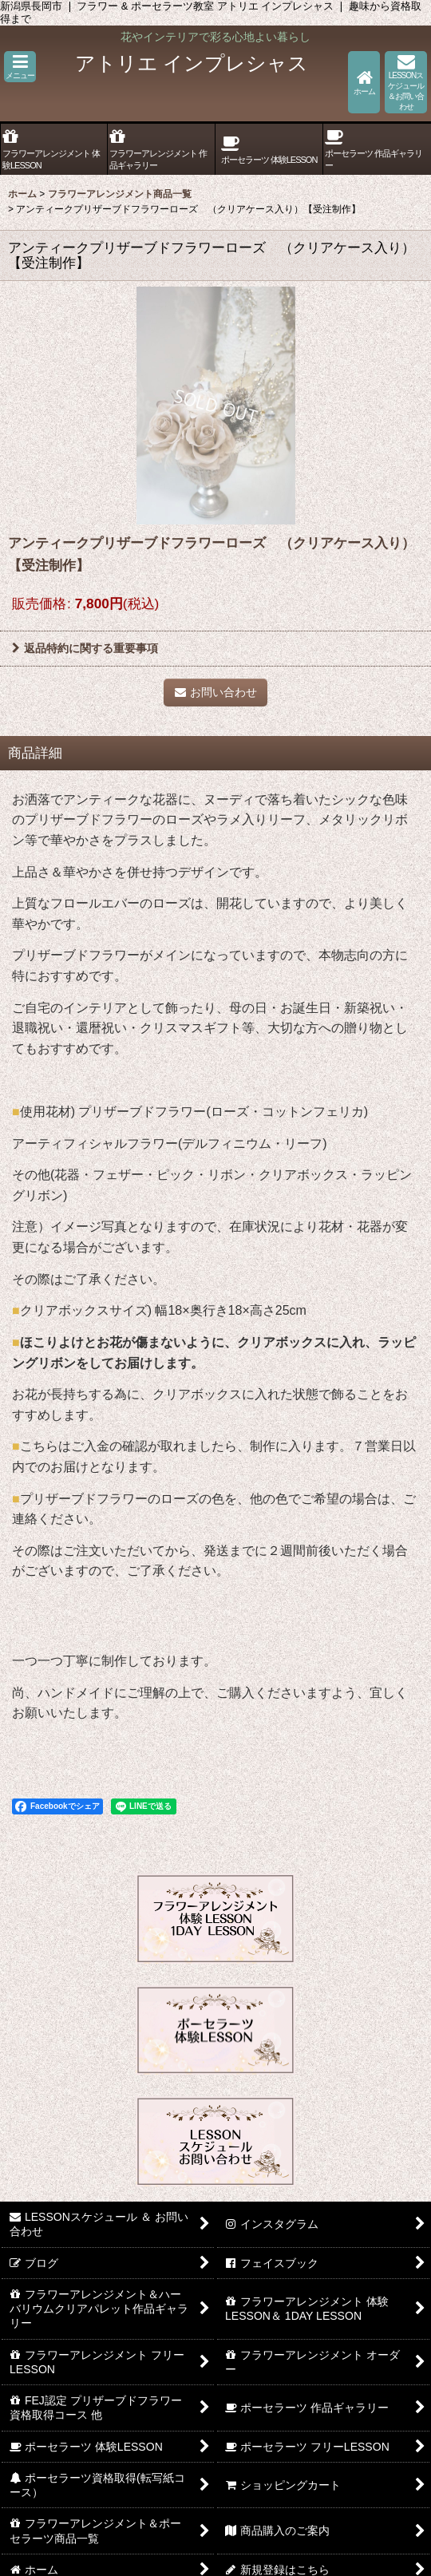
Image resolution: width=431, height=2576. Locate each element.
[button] (20, 66)
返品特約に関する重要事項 (85, 648)
